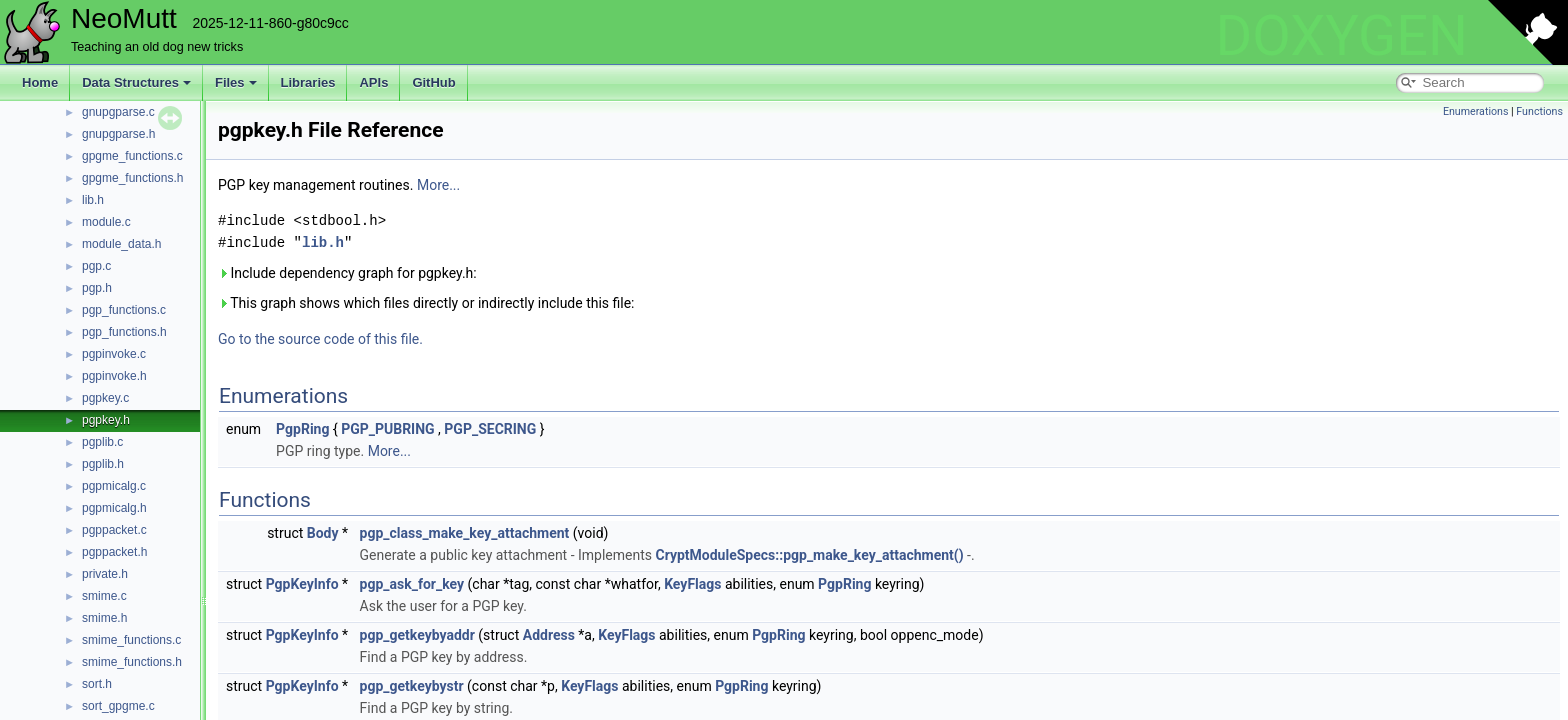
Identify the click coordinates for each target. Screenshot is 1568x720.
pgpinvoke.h (114, 376)
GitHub (433, 82)
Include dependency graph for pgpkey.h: (347, 273)
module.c (106, 222)
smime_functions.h (132, 662)
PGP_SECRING (490, 429)
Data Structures (136, 82)
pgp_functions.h (124, 332)
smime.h (104, 618)
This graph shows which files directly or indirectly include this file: (426, 303)
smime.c (104, 596)
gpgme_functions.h (132, 178)
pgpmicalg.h (114, 508)
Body (323, 533)
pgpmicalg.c (114, 486)
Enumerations (1476, 111)
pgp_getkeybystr (412, 686)
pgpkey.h (106, 420)
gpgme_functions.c (132, 156)
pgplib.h (103, 464)
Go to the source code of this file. (320, 339)
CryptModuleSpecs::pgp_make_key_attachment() (810, 555)
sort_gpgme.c (118, 706)
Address (549, 635)
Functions (1539, 111)
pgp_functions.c (124, 310)
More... (438, 185)
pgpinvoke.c (114, 354)
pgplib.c (102, 442)
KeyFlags (692, 584)
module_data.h (121, 244)
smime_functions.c (131, 640)
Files (236, 82)
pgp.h (97, 288)
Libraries (308, 82)
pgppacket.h (114, 552)
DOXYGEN (1341, 36)
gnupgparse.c (118, 112)
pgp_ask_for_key (412, 584)
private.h (105, 574)
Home (40, 82)
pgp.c (96, 266)
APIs (373, 82)
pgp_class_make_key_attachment (465, 533)
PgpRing (302, 429)
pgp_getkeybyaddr (417, 635)
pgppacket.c (114, 530)
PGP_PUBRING (388, 429)
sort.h (97, 684)
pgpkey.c (105, 398)
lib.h (93, 200)
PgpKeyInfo (302, 584)
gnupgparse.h (118, 134)
